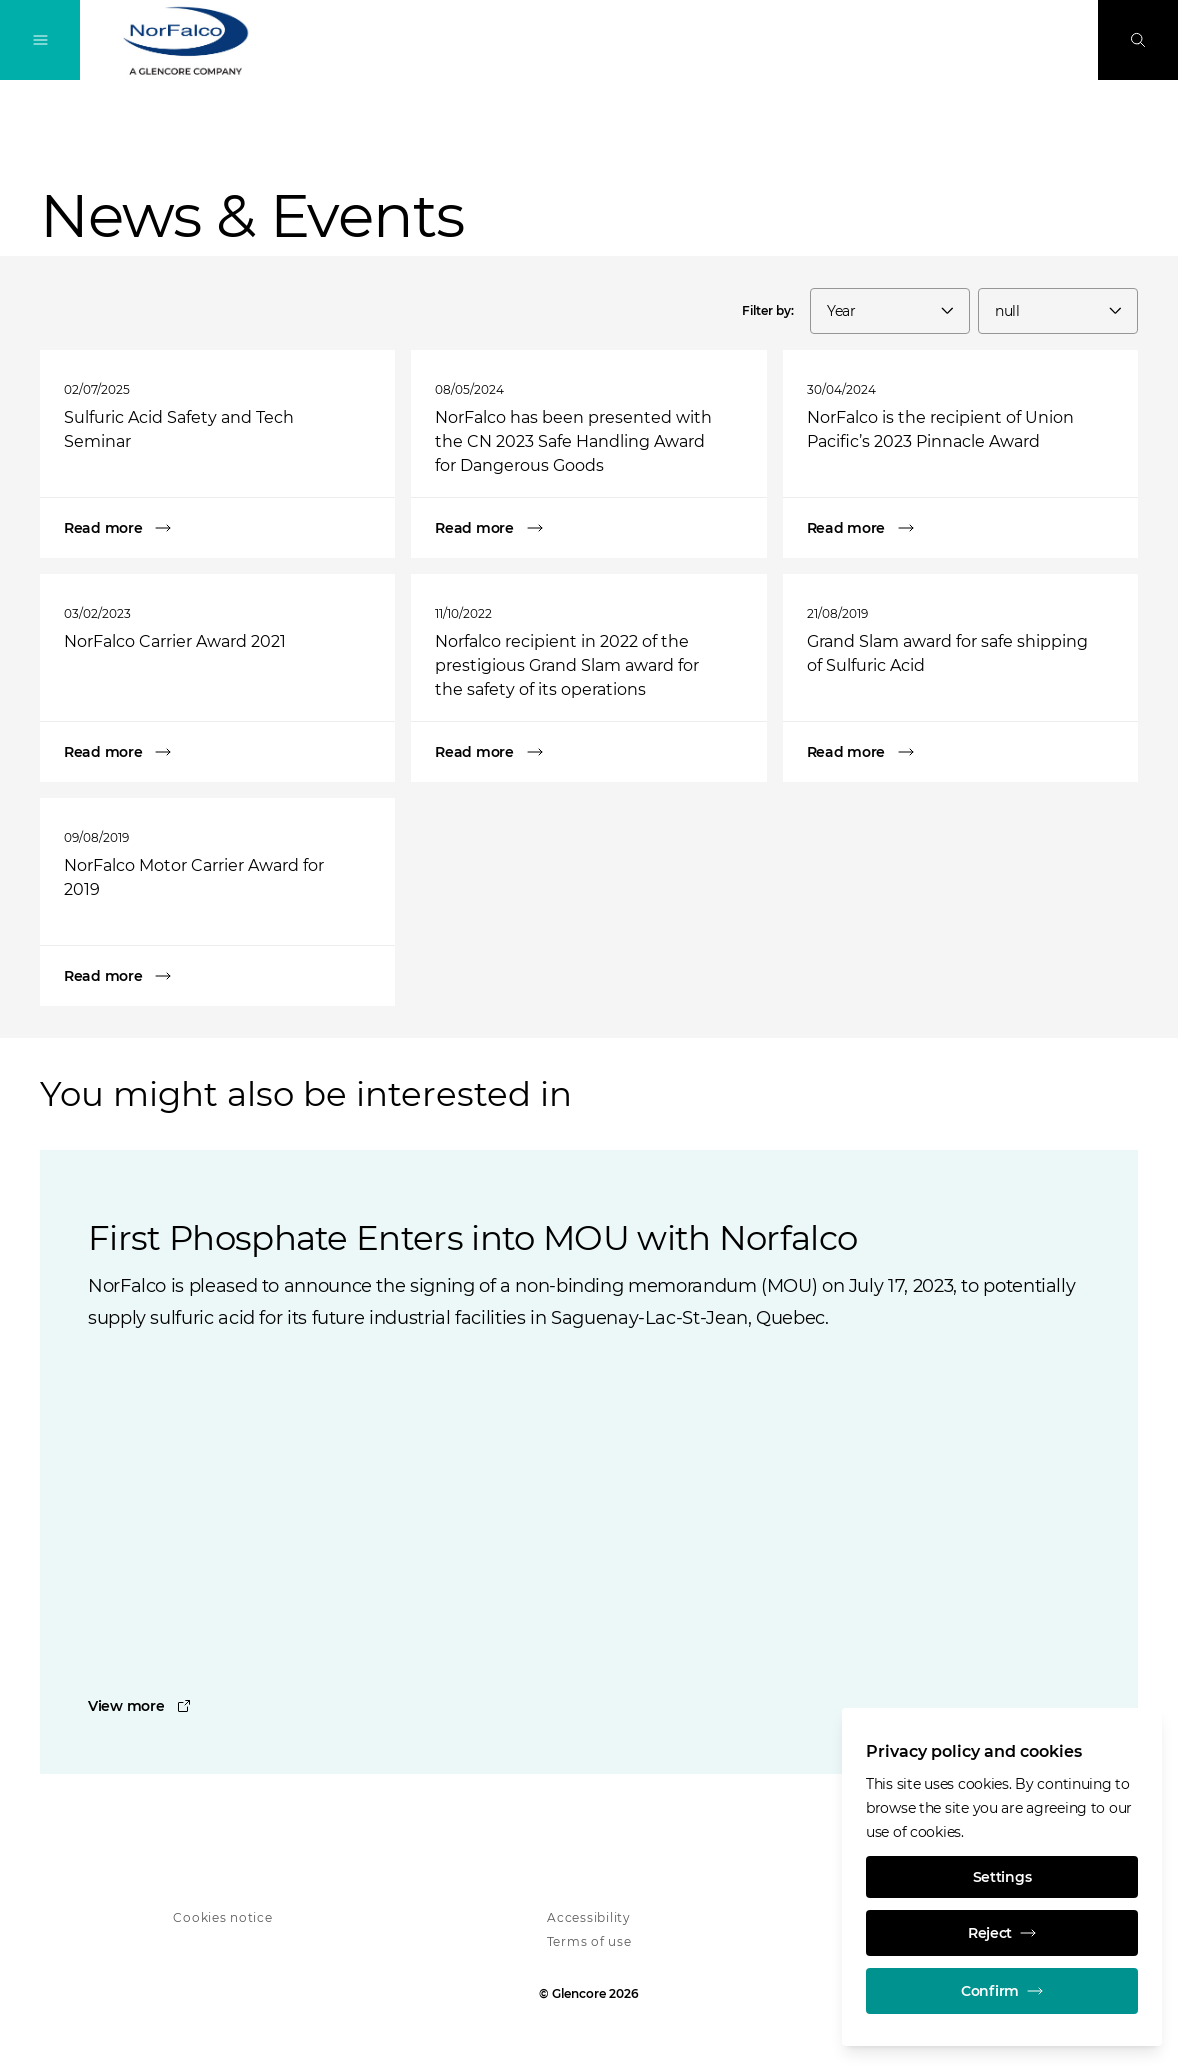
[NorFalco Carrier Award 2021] (217, 752)
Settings (1002, 1877)
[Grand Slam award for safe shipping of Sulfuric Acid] (960, 752)
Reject (1002, 1933)
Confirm (1002, 1991)
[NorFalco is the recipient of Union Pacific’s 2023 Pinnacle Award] (960, 528)
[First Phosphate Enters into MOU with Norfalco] (589, 1706)
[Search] (1138, 40)
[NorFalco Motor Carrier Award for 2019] (217, 976)
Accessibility (588, 1917)
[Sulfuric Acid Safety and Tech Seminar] (217, 528)
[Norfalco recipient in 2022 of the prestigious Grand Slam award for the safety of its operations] (588, 752)
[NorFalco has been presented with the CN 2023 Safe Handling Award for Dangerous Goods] (588, 528)
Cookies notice (222, 1917)
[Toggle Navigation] (40, 40)
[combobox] (890, 311)
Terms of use (589, 1941)
